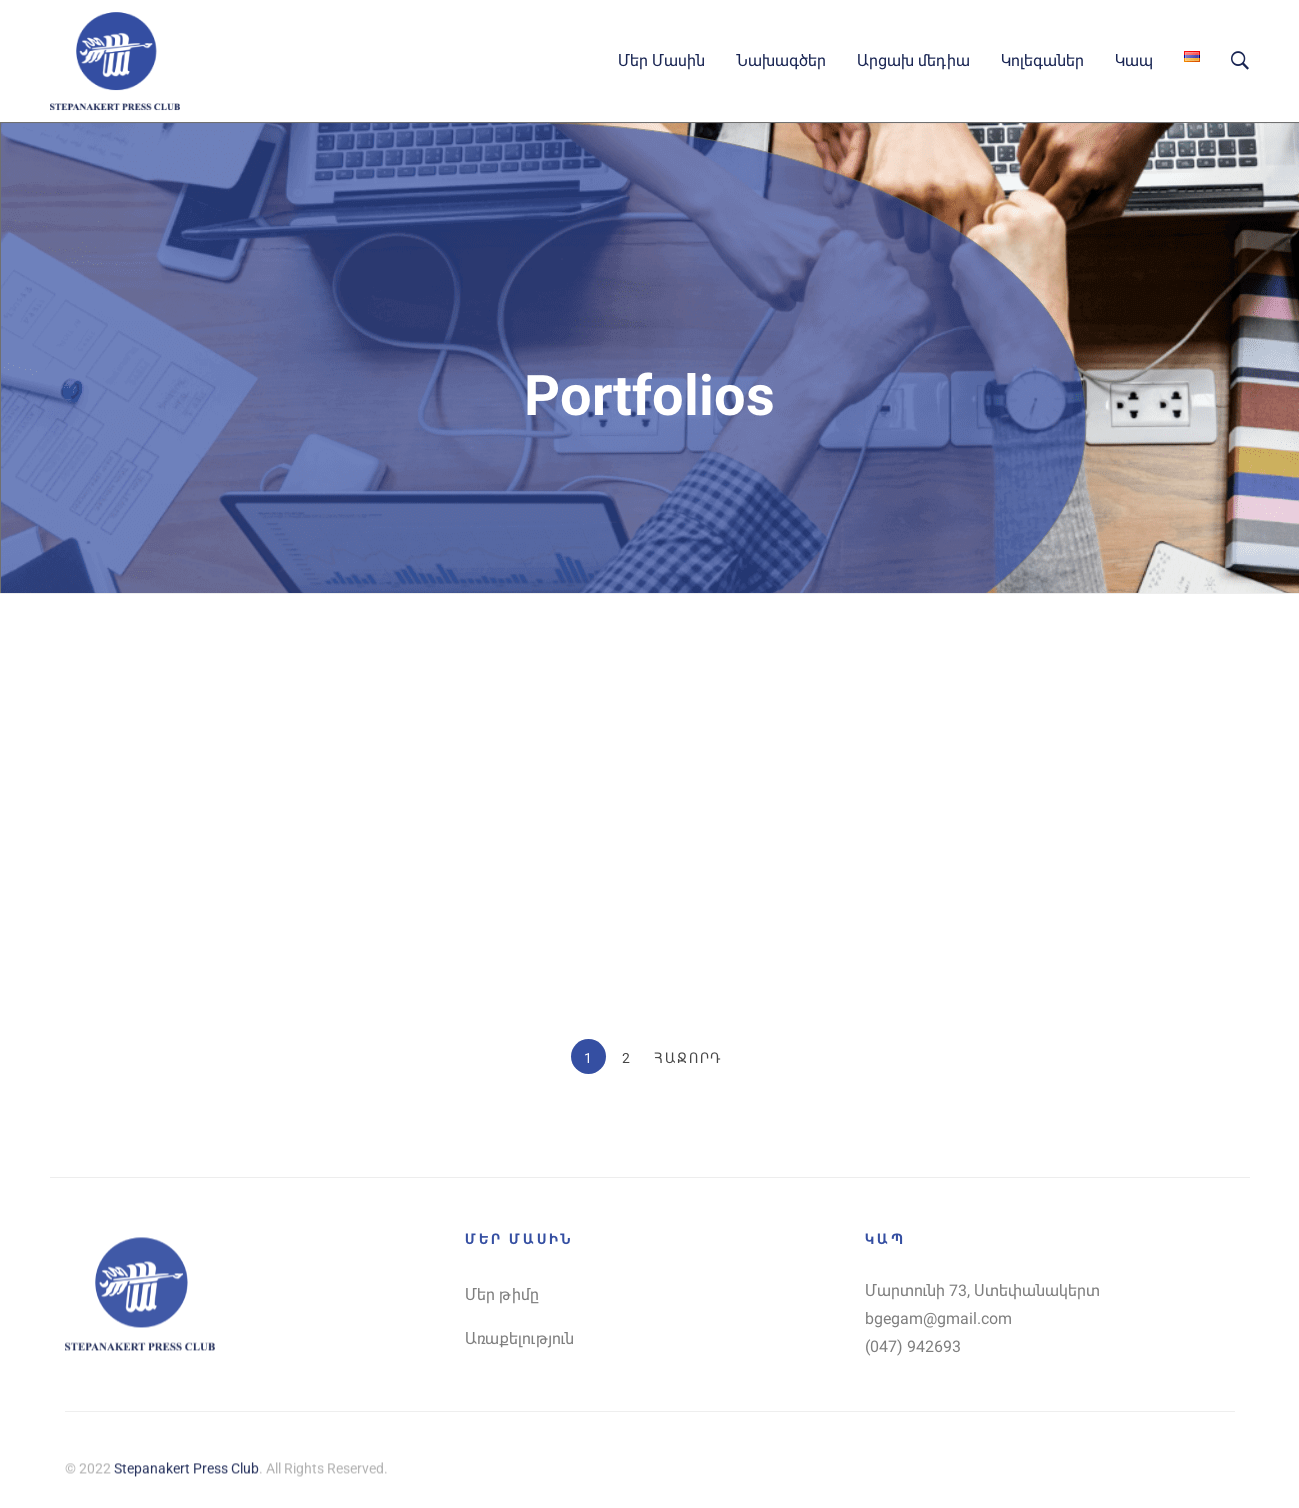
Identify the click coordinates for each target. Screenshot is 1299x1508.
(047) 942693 (913, 1346)
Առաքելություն (519, 1338)
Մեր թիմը (502, 1294)
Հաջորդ (688, 1058)
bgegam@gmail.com (938, 1318)
